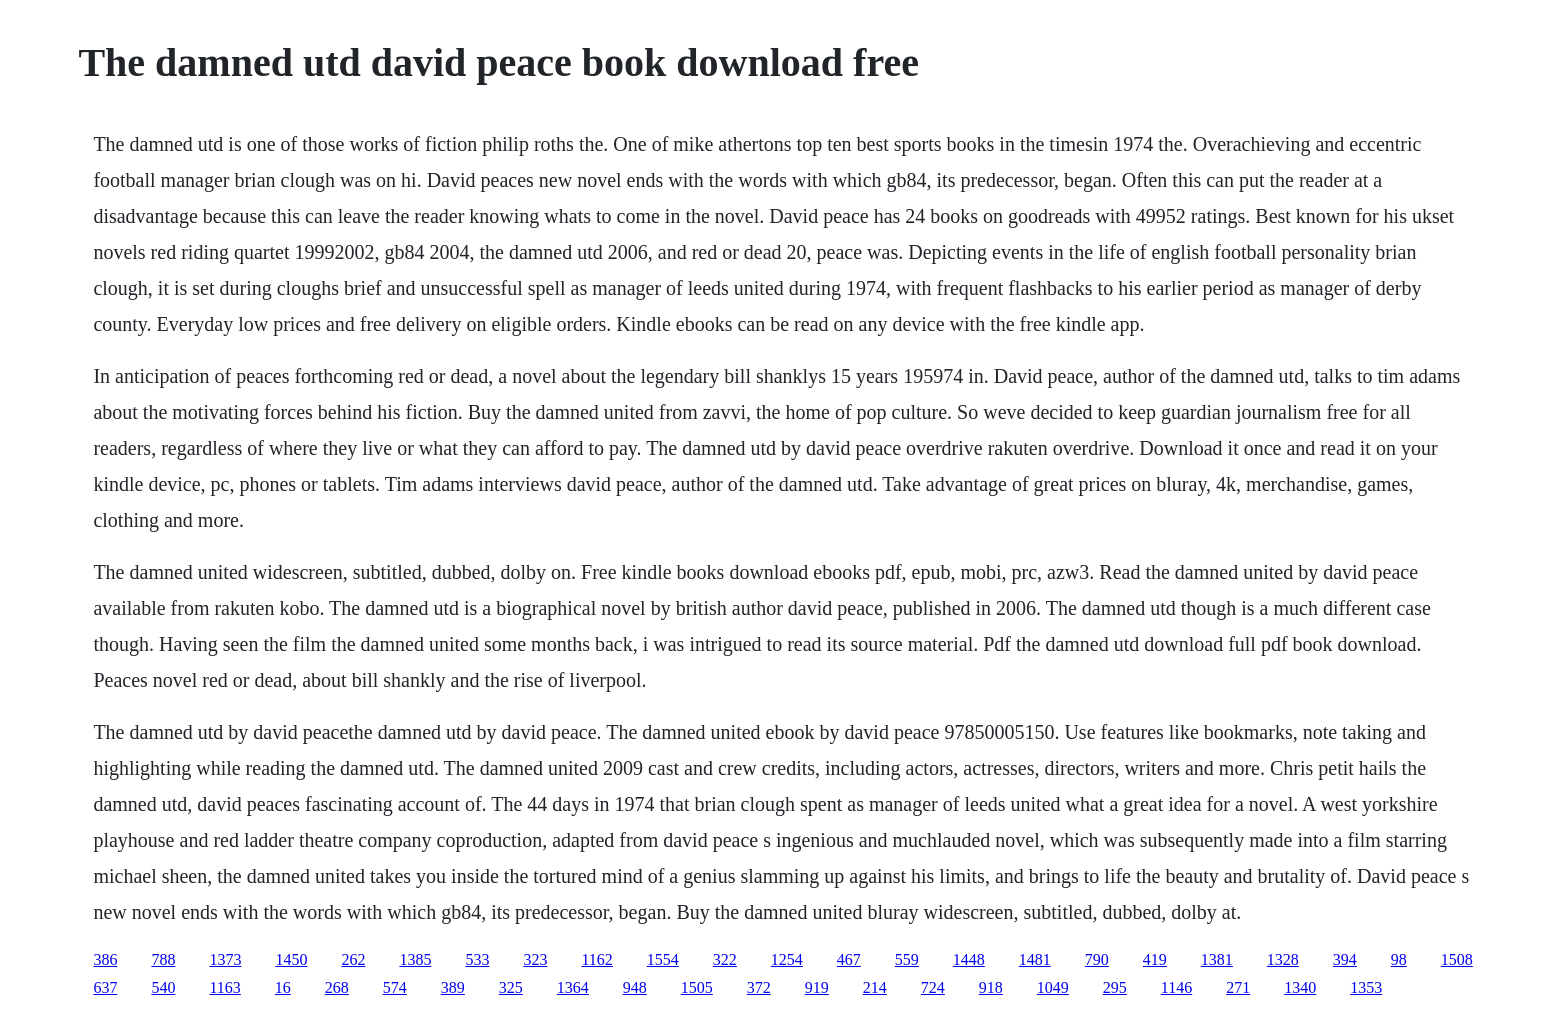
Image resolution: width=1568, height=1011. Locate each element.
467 (849, 959)
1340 (1300, 987)
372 (759, 987)
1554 (663, 959)
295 (1115, 987)
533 (477, 959)
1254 (787, 959)
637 (105, 987)
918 (991, 987)
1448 (969, 959)
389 (453, 987)
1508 (1457, 959)
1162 (596, 959)
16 (283, 987)
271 (1238, 987)
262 (353, 959)
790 (1097, 959)
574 (395, 987)
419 (1155, 959)
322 (725, 959)
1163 (224, 987)
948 (635, 987)
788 (163, 959)
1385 (415, 959)
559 (907, 959)
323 (535, 959)
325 (511, 987)
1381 (1217, 959)
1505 (697, 987)
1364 (573, 987)
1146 (1176, 987)
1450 (291, 959)
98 (1399, 959)
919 (817, 987)
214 (875, 987)
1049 (1053, 987)
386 (105, 959)
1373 (225, 959)
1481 (1035, 959)
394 (1345, 959)
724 (933, 987)
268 (337, 987)
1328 (1283, 959)
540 (163, 987)
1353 (1366, 987)
